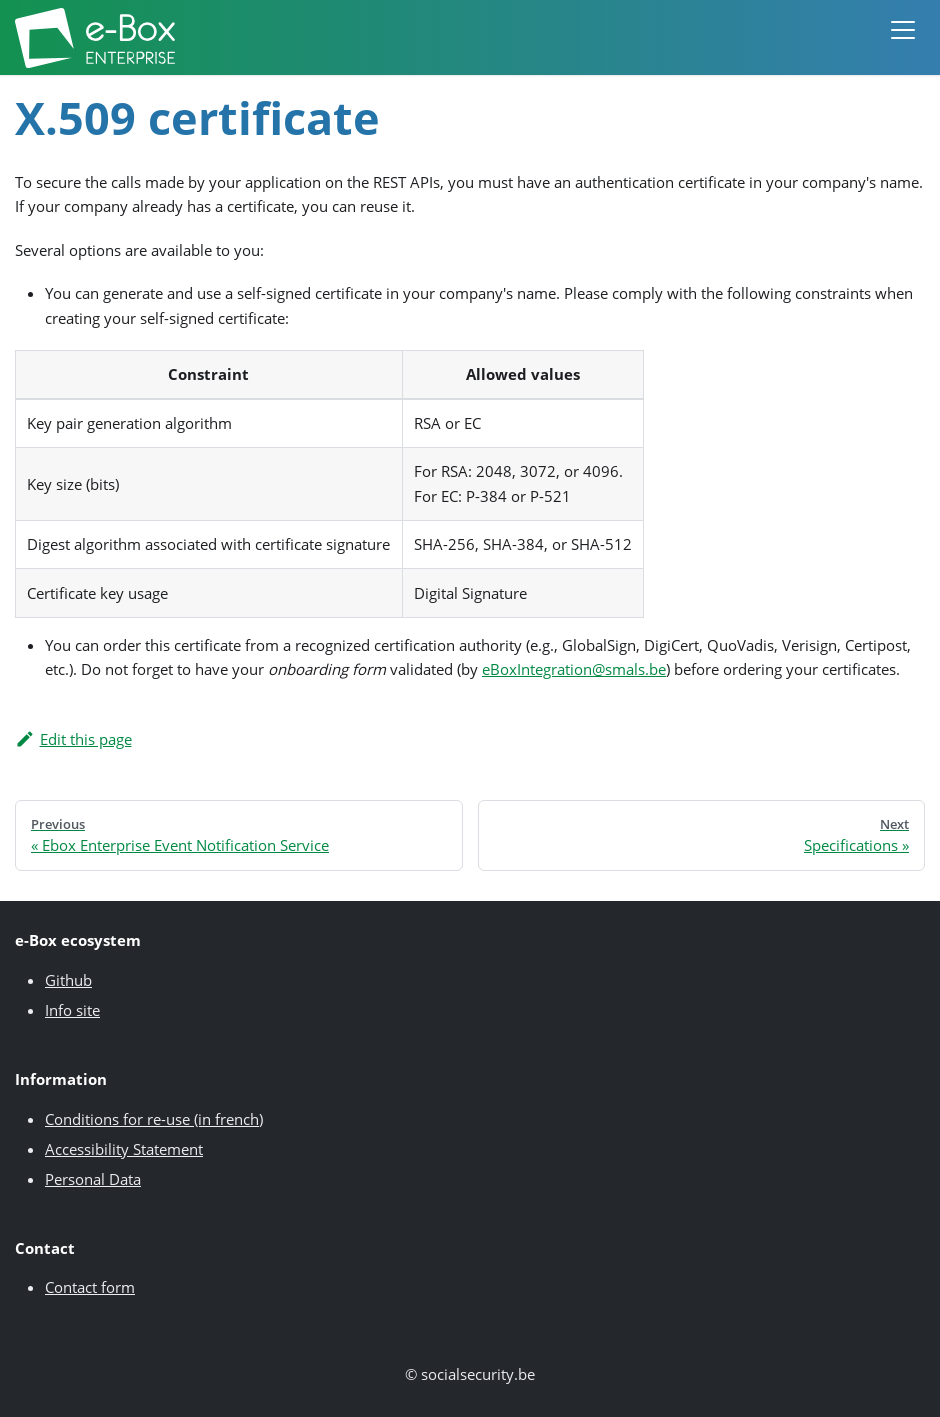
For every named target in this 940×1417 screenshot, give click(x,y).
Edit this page (73, 739)
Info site (72, 1010)
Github (68, 980)
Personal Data (93, 1179)
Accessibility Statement (124, 1149)
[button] (903, 38)
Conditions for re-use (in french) (154, 1119)
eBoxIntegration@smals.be (574, 669)
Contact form (90, 1287)
